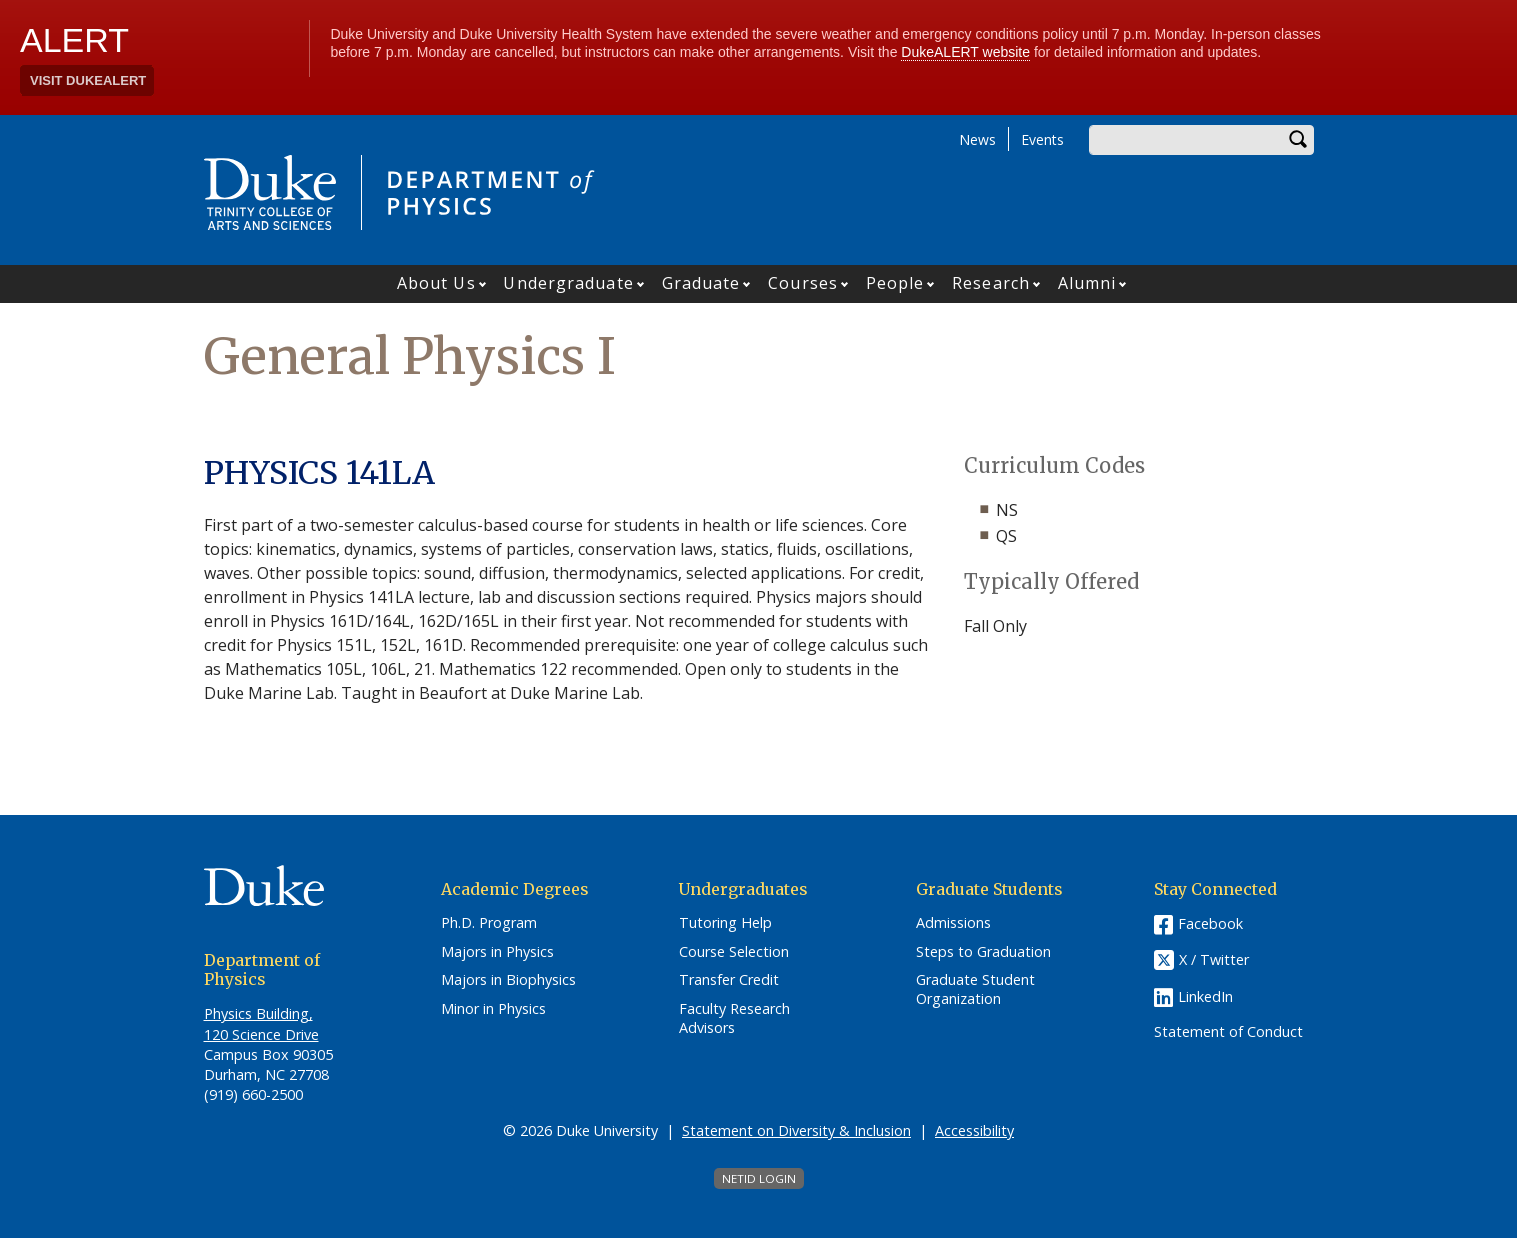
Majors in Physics (497, 952)
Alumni (1087, 283)
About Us (436, 283)
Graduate (701, 283)
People (895, 283)
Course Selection (734, 952)
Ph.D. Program (489, 923)
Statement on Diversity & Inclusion (796, 1130)
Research (991, 283)
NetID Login (759, 1178)
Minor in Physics (493, 1009)
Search (1299, 140)
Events (1042, 139)
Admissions (953, 923)
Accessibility (974, 1130)
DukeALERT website (965, 52)
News (977, 139)
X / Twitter (1214, 959)
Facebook (1210, 923)
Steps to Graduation (983, 952)
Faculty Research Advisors (734, 1018)
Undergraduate (568, 283)
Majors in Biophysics (508, 980)
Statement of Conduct (1228, 1032)
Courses (803, 283)
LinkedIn (1205, 996)
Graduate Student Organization (975, 989)
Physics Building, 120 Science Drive (261, 1023)
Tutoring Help (725, 923)
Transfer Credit (729, 980)
